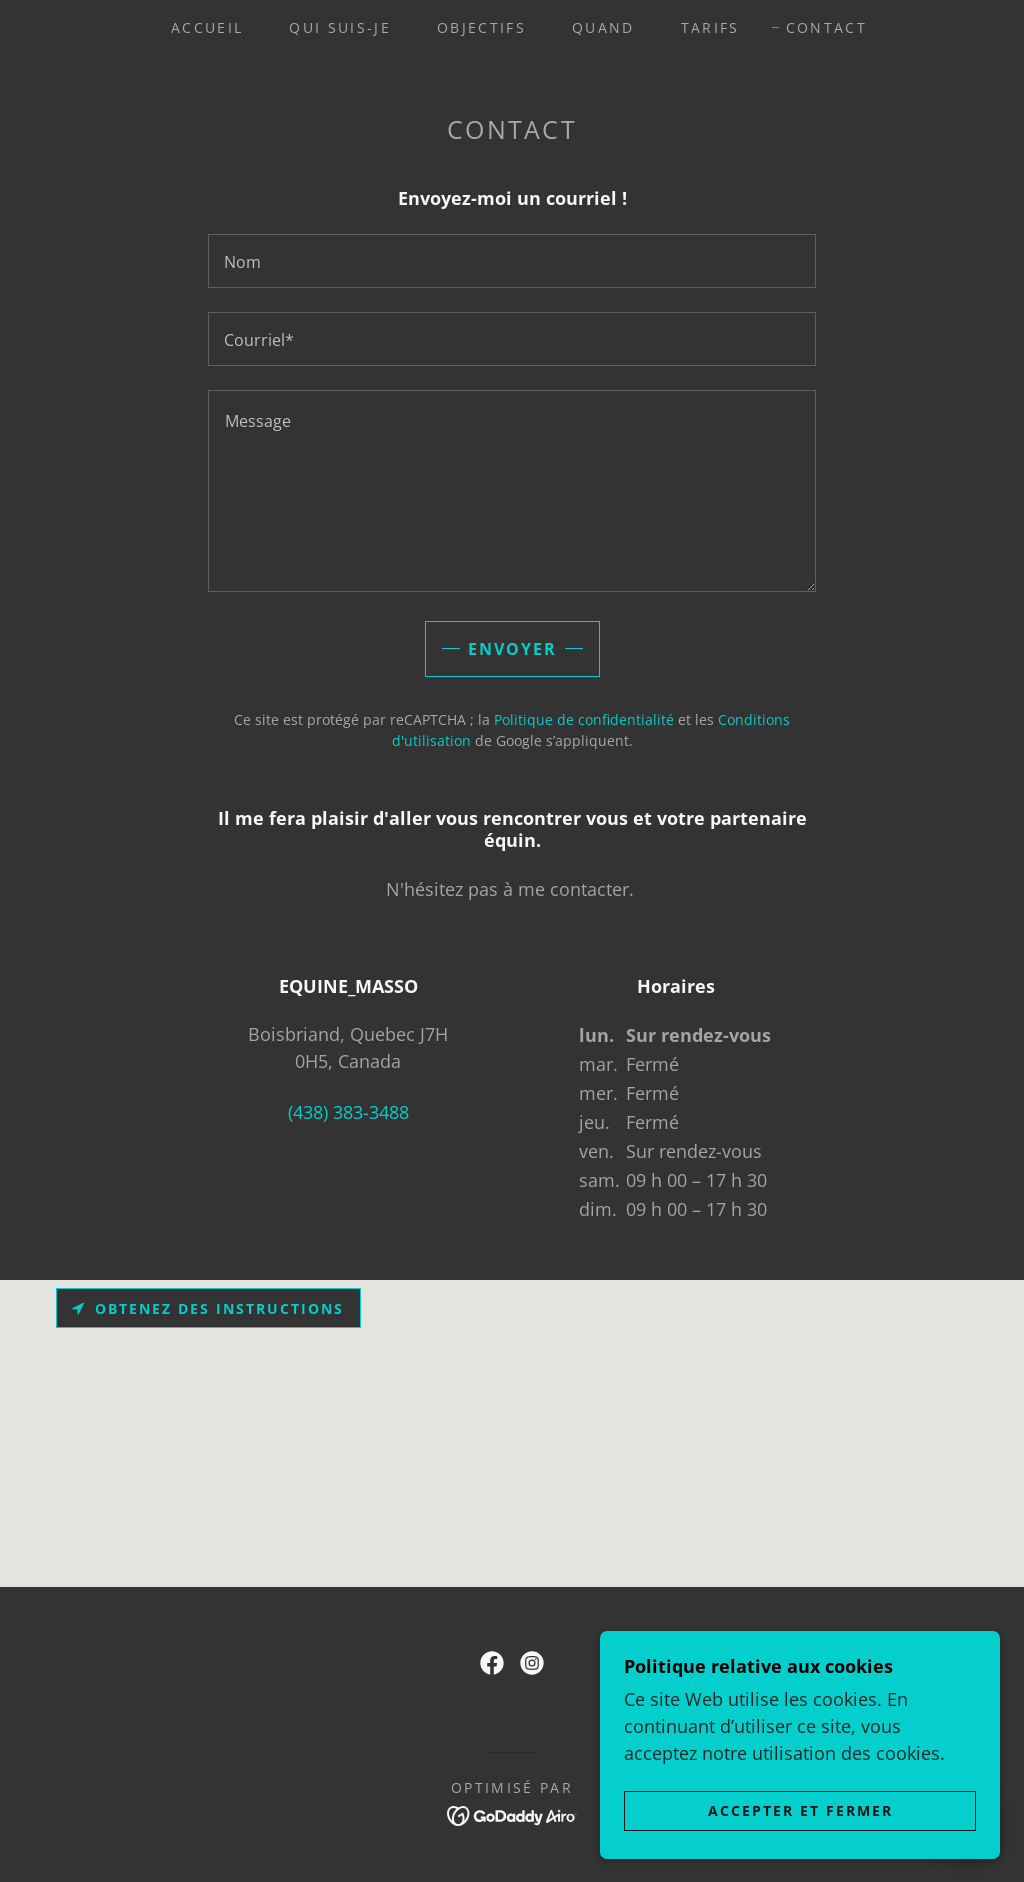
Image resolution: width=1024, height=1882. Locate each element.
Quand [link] (603, 27)
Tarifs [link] (710, 27)
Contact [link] (826, 27)
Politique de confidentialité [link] (584, 719)
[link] (492, 1663)
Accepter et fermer (800, 1810)
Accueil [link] (207, 27)
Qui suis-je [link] (340, 27)
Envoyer (512, 649)
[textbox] (512, 261)
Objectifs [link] (481, 27)
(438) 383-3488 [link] (348, 1112)
